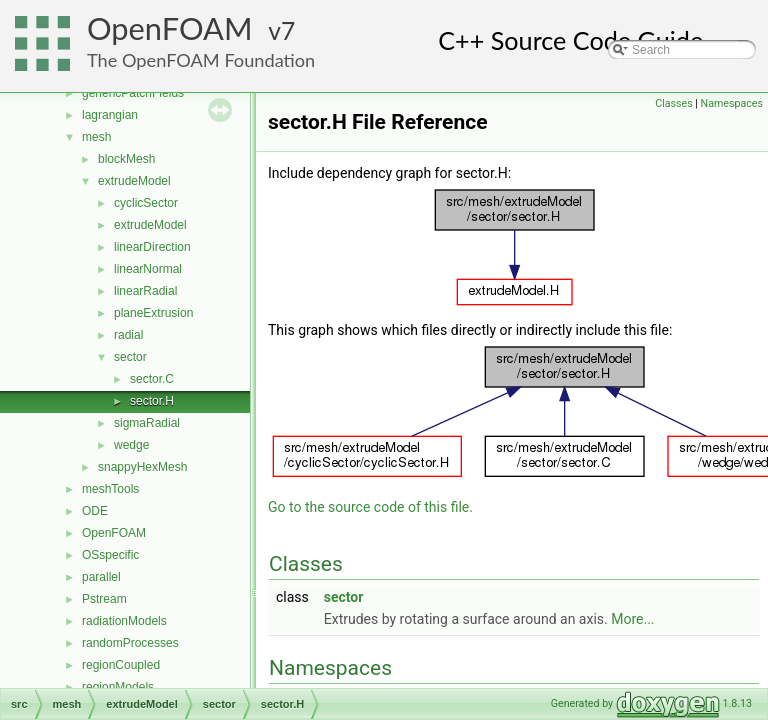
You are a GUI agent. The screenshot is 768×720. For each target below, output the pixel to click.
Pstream (104, 599)
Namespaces (732, 103)
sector (130, 357)
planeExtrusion (153, 313)
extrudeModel (134, 181)
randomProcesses (130, 643)
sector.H (152, 401)
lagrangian (110, 115)
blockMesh (126, 159)
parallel (101, 577)
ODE (95, 511)
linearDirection (152, 247)
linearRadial (145, 291)
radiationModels (124, 621)
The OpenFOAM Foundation (201, 60)
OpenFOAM (170, 28)
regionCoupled (121, 665)
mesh (96, 137)
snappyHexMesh (142, 467)
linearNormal (148, 269)
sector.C (152, 379)
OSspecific (110, 555)
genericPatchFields (133, 93)
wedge (131, 445)
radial (128, 335)
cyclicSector (146, 203)
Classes (673, 103)
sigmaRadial (147, 423)
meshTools (110, 489)
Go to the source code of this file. (370, 507)
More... (632, 619)
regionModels (118, 687)
